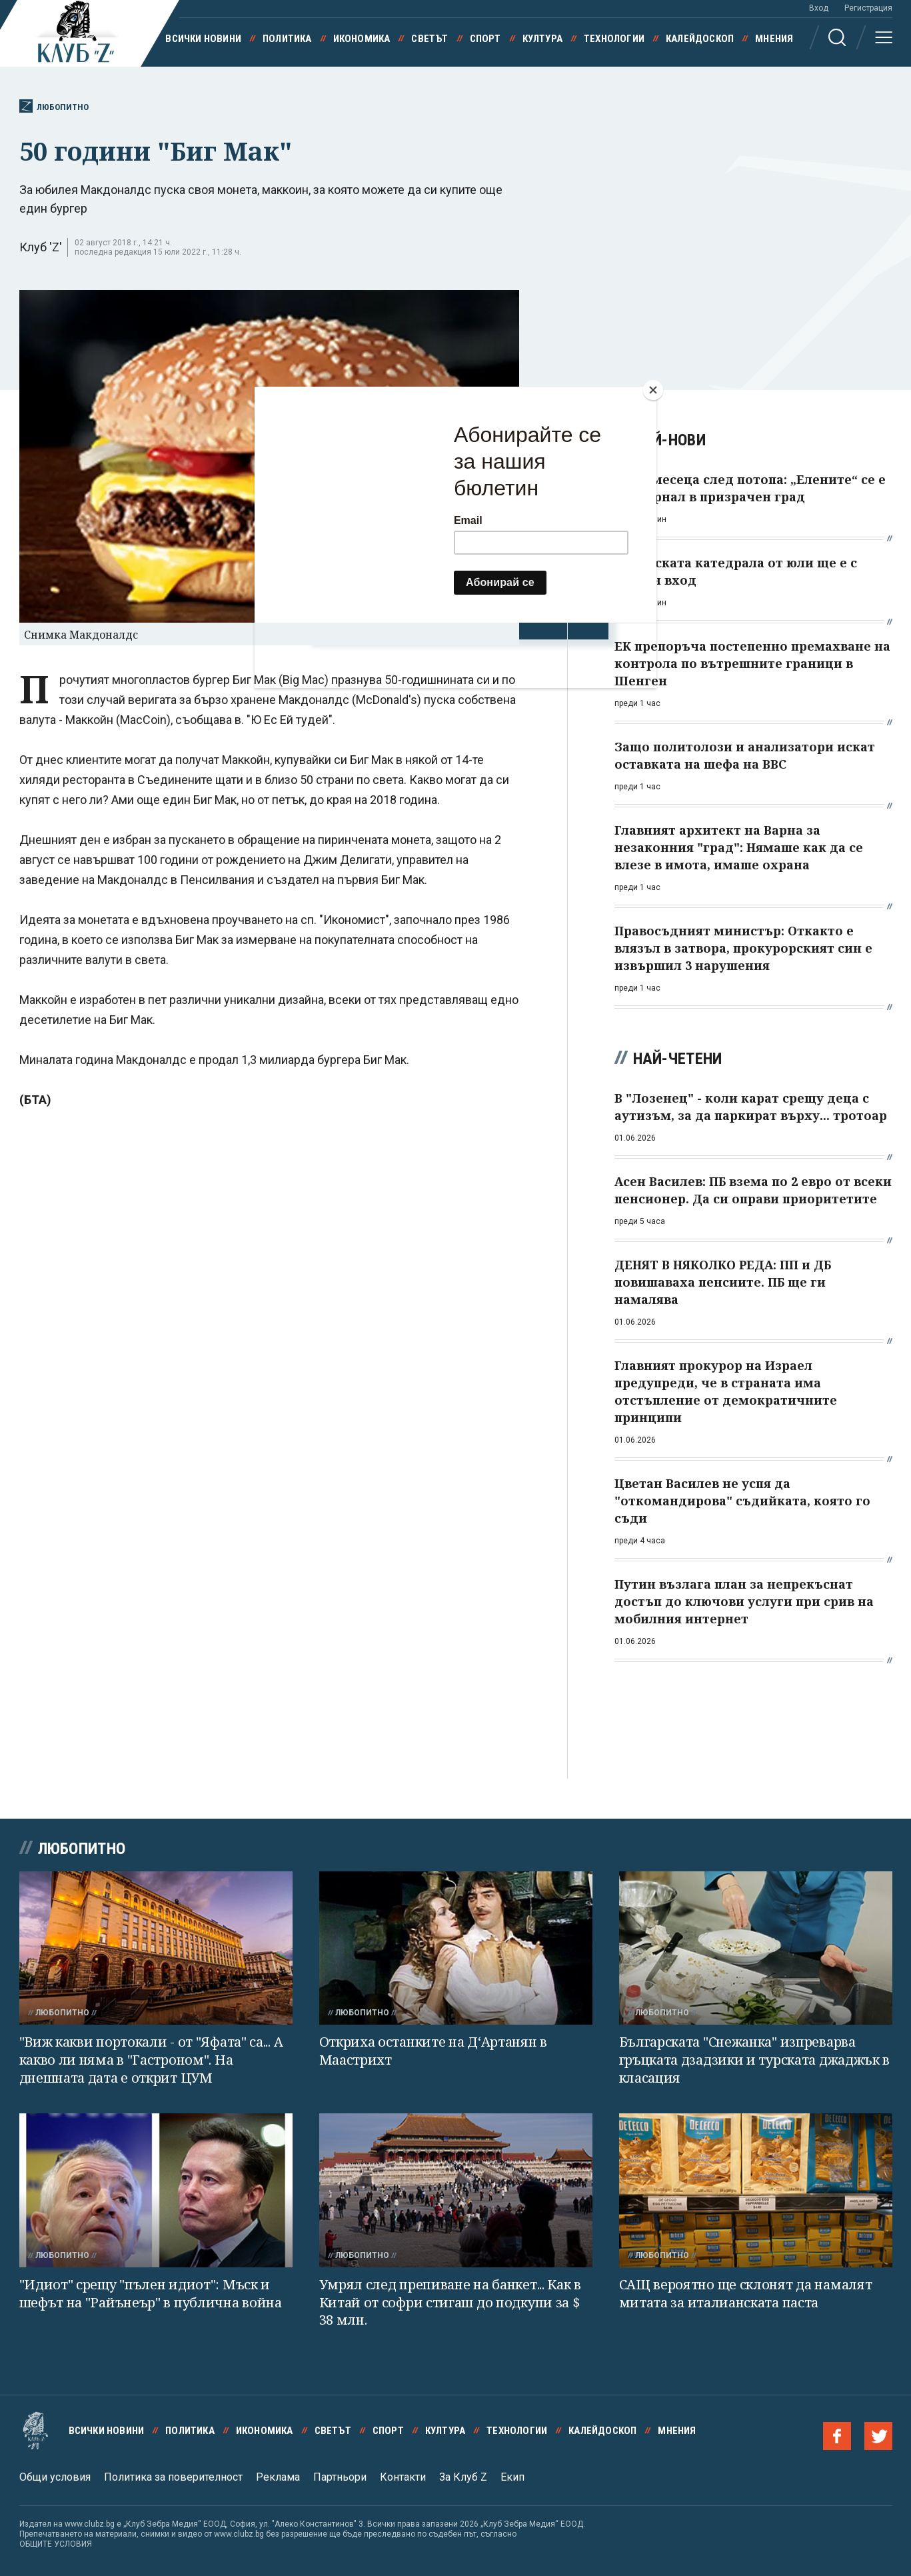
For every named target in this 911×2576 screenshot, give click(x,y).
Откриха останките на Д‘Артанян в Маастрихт (433, 2051)
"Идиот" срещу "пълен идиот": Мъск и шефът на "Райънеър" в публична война (150, 2293)
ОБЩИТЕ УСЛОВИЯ (55, 2544)
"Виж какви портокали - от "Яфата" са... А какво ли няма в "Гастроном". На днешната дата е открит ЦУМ (151, 2059)
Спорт (485, 39)
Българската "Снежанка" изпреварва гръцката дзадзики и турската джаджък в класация (754, 2059)
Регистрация (868, 8)
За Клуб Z (463, 2477)
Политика (287, 39)
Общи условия (55, 2477)
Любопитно (54, 106)
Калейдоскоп (700, 39)
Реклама (278, 2477)
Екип (512, 2477)
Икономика (362, 39)
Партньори (340, 2477)
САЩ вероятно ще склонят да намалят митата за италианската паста (745, 2293)
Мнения (774, 39)
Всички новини (203, 39)
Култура (542, 39)
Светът (429, 39)
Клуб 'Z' (40, 247)
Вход (818, 8)
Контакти (403, 2477)
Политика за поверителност (173, 2477)
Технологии (614, 39)
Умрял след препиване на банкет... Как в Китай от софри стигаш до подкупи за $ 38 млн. (450, 2302)
